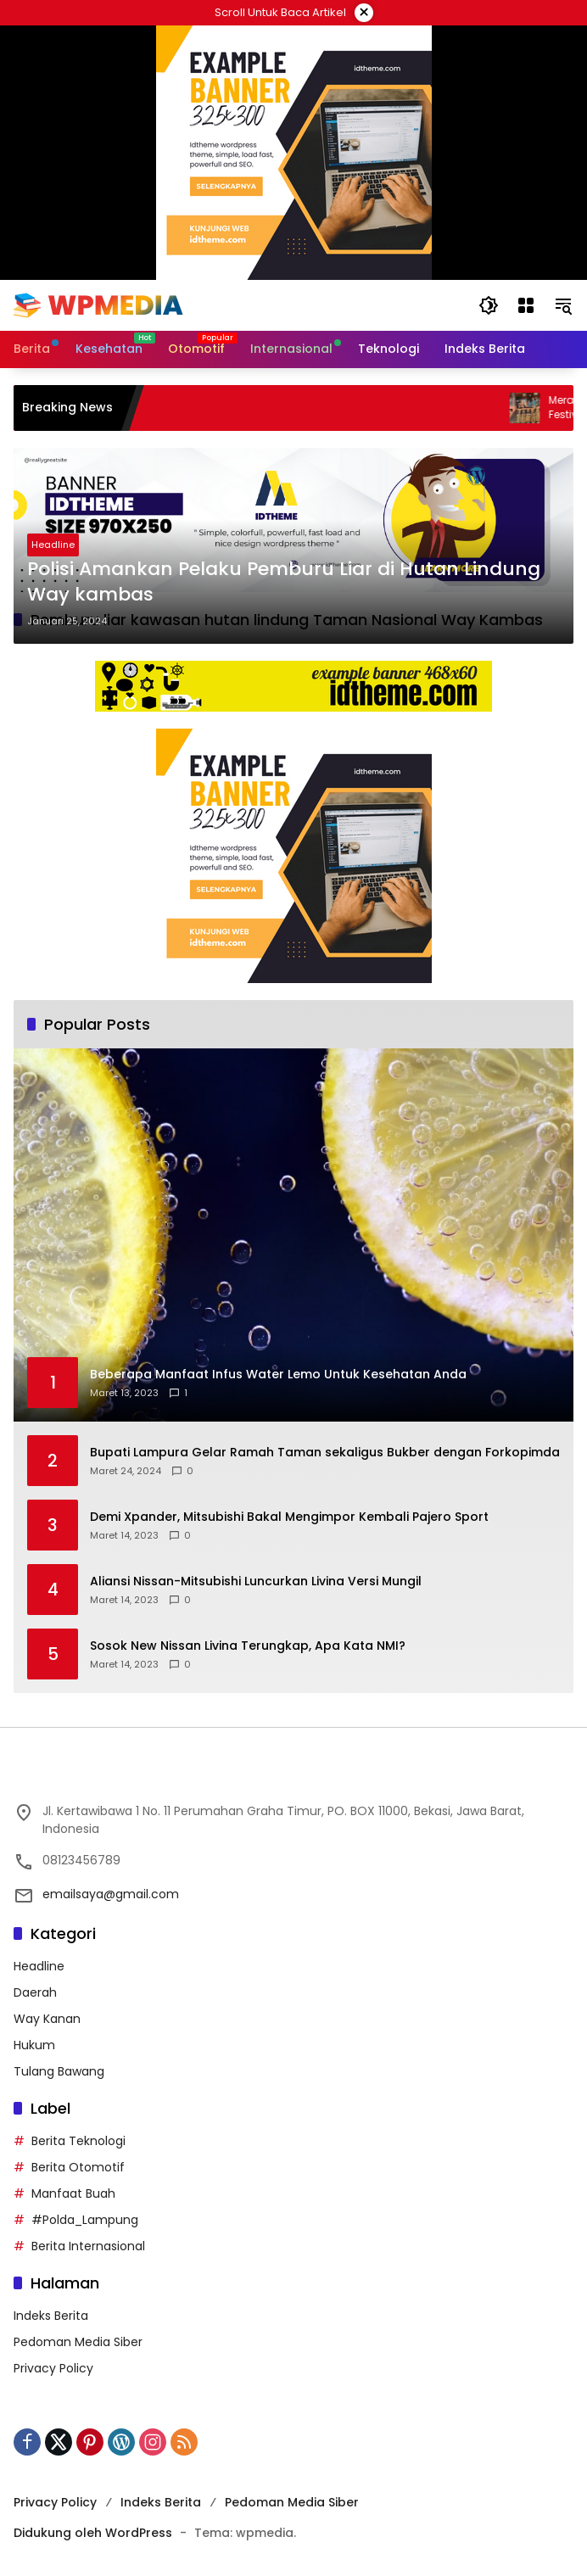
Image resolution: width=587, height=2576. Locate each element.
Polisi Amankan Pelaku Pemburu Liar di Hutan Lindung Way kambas (283, 582)
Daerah (35, 1992)
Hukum (34, 2045)
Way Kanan (47, 2018)
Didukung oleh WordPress (93, 2532)
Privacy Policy (53, 2368)
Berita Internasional (88, 2246)
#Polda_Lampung (84, 2219)
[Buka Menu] (526, 305)
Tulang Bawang (59, 2071)
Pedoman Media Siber (78, 2341)
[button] (488, 305)
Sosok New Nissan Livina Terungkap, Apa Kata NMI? (247, 1646)
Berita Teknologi (78, 2140)
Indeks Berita (51, 2315)
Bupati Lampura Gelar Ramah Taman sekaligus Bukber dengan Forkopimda (325, 1452)
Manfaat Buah (73, 2193)
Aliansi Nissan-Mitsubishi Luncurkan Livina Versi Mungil (256, 1581)
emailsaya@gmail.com (110, 1894)
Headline (53, 544)
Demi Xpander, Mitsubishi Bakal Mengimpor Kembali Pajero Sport (289, 1517)
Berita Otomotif (78, 2167)
